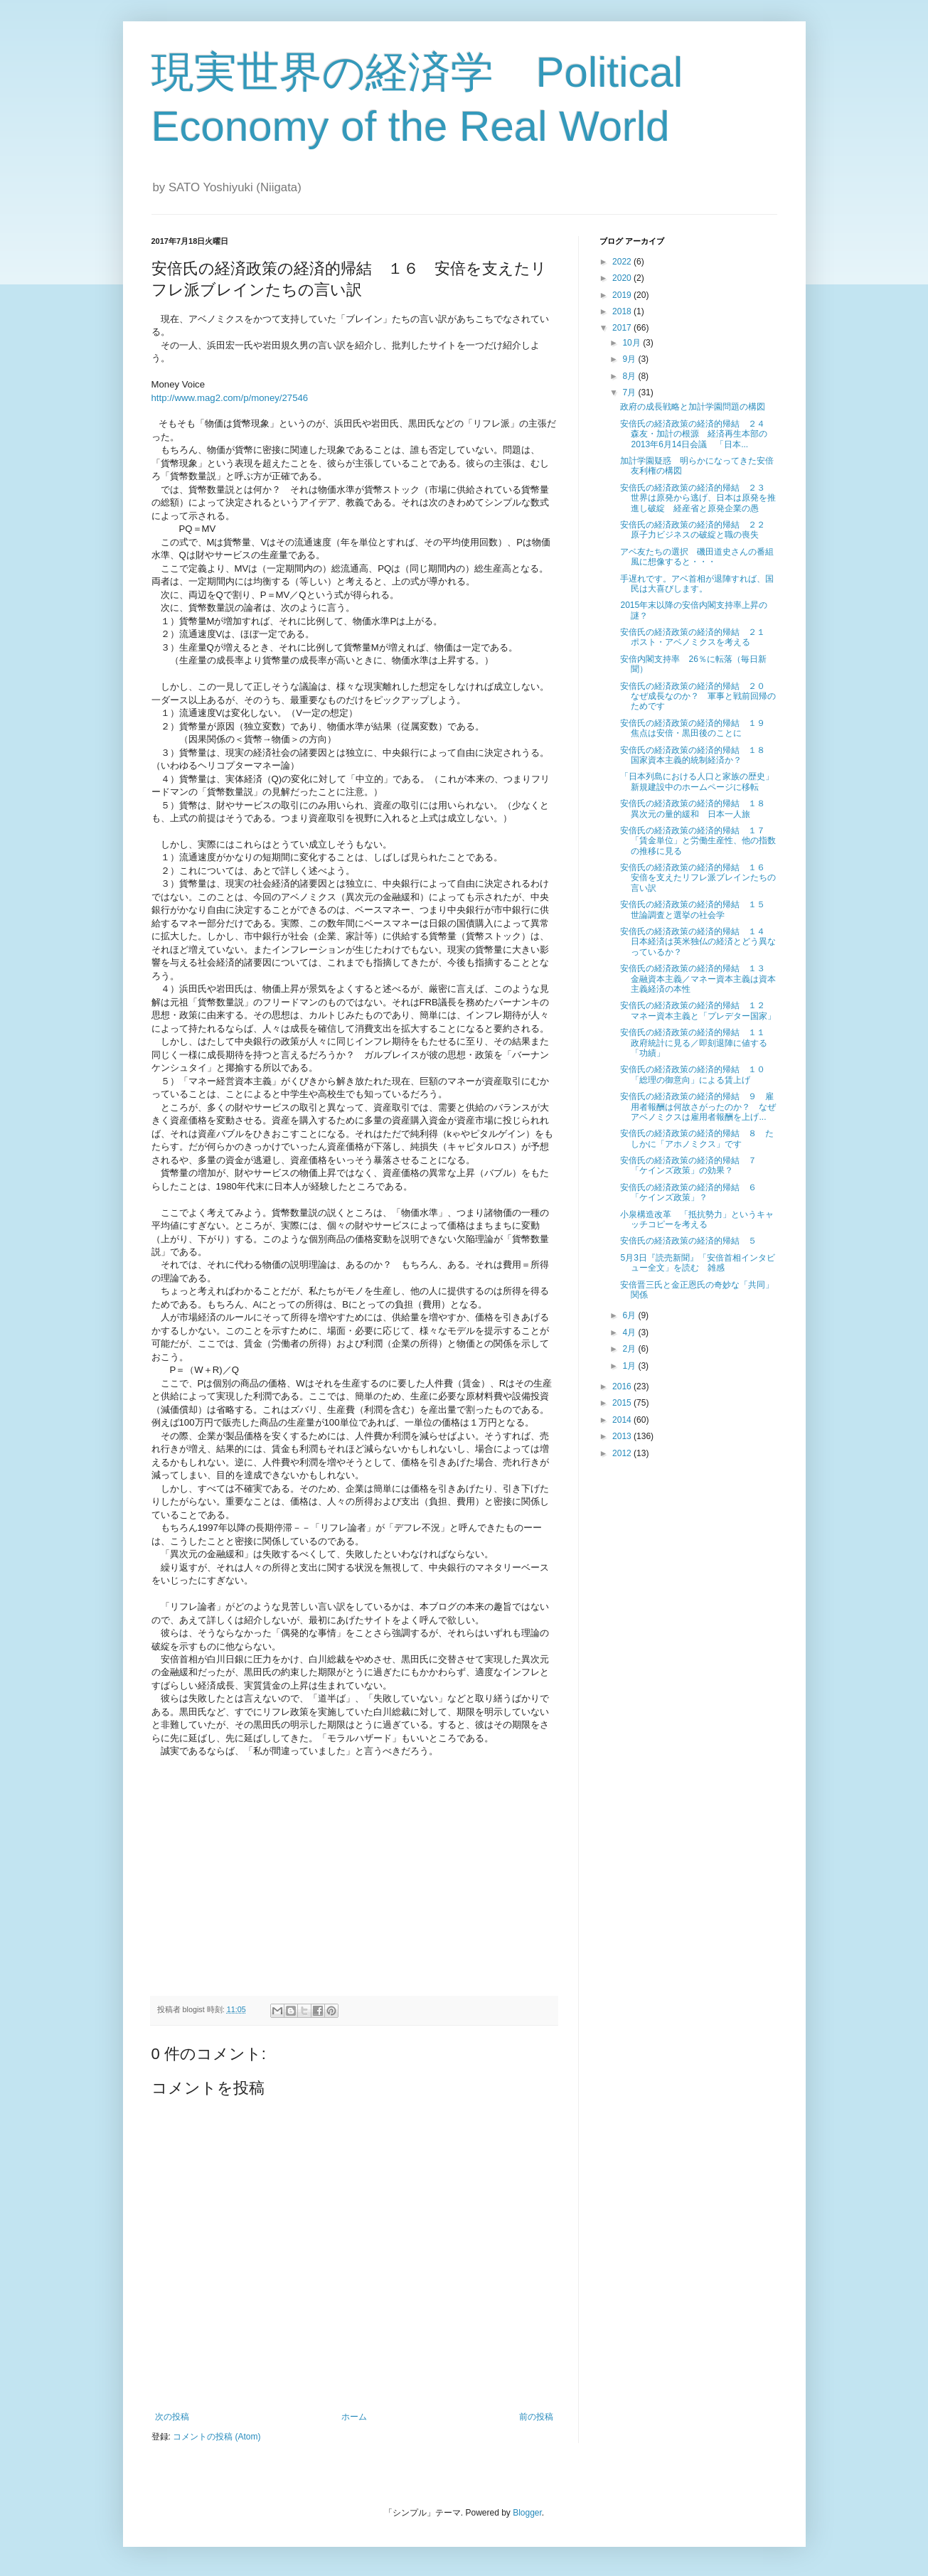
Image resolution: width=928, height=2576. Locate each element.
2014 (623, 1420)
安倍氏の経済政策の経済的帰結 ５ (692, 1241)
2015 (623, 1403)
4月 (630, 1332)
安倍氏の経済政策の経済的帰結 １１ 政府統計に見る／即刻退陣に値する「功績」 (697, 1042)
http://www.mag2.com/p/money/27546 (230, 397)
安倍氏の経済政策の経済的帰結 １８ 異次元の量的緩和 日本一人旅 (697, 808)
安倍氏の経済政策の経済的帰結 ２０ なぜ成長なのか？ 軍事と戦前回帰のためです (698, 696)
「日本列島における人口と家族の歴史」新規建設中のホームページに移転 (697, 781)
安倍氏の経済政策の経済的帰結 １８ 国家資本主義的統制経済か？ (697, 755)
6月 (630, 1315)
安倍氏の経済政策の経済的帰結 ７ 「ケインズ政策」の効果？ (692, 1165)
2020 (623, 278)
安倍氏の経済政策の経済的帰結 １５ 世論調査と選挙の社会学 (697, 909)
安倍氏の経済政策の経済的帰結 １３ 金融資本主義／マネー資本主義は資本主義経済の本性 (698, 978)
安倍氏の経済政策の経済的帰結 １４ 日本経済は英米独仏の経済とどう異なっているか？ (698, 941)
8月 (630, 376)
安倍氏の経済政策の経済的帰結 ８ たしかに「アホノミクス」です (697, 1138)
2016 (623, 1386)
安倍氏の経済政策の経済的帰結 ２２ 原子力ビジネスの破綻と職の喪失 (697, 530)
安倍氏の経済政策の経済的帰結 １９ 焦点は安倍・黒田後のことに (697, 728)
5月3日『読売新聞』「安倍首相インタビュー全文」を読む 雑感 (697, 1263)
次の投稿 (172, 2417)
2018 (623, 311)
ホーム (354, 2417)
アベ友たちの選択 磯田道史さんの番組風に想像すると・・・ (697, 557)
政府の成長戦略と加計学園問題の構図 (692, 407)
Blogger (527, 2513)
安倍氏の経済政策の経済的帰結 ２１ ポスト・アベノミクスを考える (697, 637)
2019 (623, 295)
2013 (623, 1436)
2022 (623, 262)
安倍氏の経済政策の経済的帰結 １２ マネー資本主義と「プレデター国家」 (698, 1010)
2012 (623, 1453)
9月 (630, 359)
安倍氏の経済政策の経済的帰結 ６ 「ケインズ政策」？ (692, 1192)
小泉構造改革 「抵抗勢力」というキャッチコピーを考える (697, 1219)
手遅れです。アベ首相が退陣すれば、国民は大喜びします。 (697, 584)
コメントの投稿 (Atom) (216, 2437)
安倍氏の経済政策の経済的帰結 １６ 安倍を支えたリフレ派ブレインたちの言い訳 (698, 877)
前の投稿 (536, 2417)
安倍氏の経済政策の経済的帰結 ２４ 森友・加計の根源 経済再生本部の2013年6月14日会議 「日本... (697, 434)
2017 (623, 328)
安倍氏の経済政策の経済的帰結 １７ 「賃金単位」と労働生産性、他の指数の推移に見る (698, 840)
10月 (632, 343)
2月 (630, 1349)
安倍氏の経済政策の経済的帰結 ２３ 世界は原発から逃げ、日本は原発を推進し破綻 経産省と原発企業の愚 (698, 498)
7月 (630, 392)
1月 (630, 1366)
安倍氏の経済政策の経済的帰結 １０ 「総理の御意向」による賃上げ (697, 1074)
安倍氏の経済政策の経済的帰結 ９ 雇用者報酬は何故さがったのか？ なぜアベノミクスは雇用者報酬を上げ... (698, 1106)
